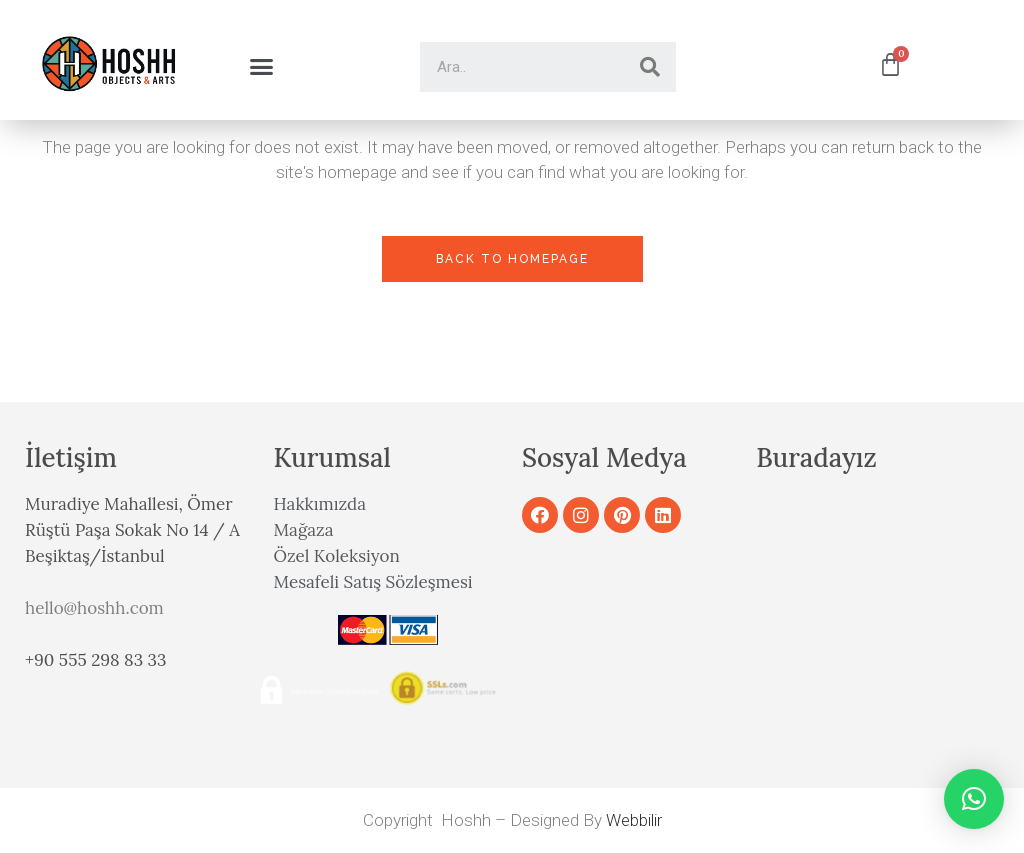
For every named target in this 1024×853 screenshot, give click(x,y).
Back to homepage (512, 259)
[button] (261, 67)
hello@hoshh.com (94, 608)
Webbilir (634, 820)
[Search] (650, 67)
